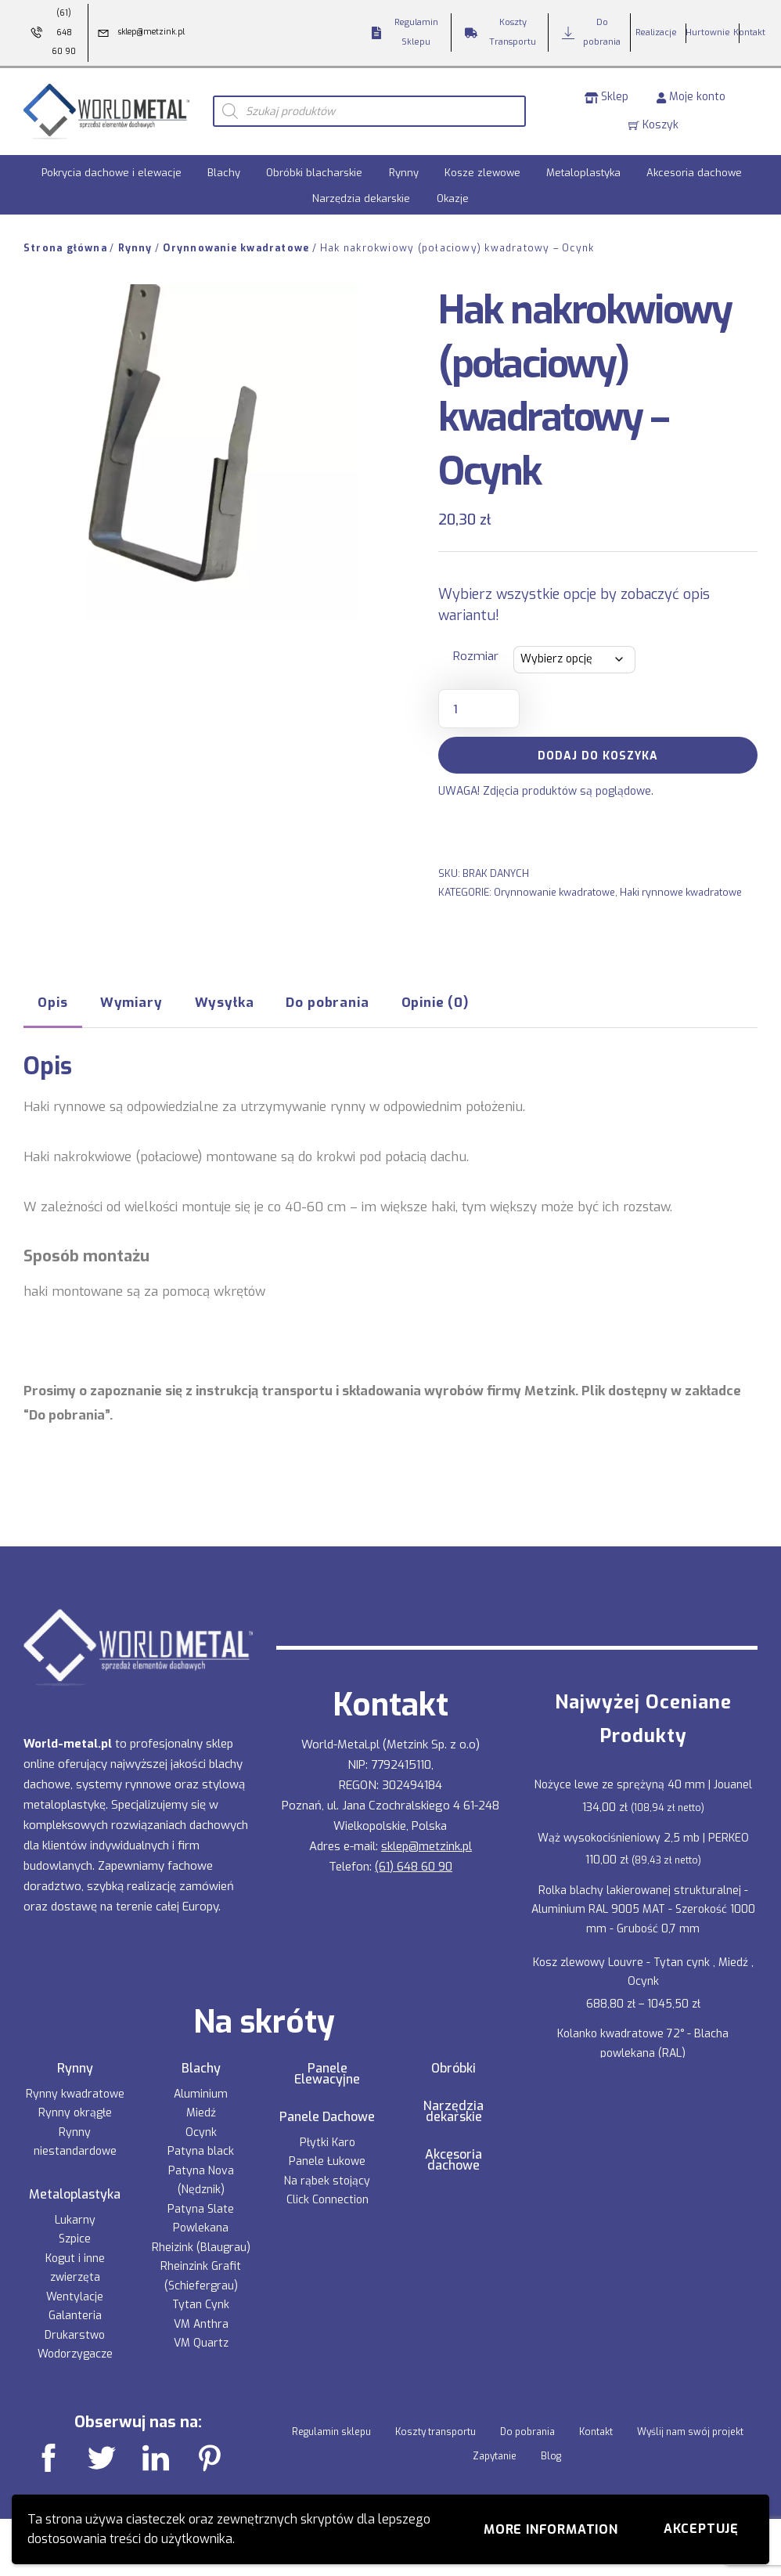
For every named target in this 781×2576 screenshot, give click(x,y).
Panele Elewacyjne (327, 2074)
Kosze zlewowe (482, 172)
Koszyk (653, 124)
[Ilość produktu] (479, 708)
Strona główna (65, 248)
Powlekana (201, 2228)
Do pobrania (527, 2432)
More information (551, 2529)
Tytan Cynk (200, 2304)
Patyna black (200, 2151)
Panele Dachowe (327, 2117)
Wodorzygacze (75, 2354)
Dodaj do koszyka (598, 756)
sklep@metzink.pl (426, 1846)
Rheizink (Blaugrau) (201, 2247)
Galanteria (75, 2315)
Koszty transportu (435, 2432)
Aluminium (201, 2094)
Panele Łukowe (327, 2161)
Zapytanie (494, 2456)
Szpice (75, 2238)
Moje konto (691, 96)
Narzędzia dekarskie (361, 198)
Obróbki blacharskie (314, 172)
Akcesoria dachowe (694, 172)
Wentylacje (74, 2296)
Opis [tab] (52, 1002)
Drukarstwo (75, 2335)
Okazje (453, 198)
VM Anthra (201, 2324)
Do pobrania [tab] (327, 1002)
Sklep (607, 96)
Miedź (201, 2112)
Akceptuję (701, 2528)
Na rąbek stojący (327, 2181)
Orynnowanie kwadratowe (236, 248)
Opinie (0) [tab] (435, 1002)
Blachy (223, 172)
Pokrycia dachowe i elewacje (111, 172)
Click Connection (327, 2199)
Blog (551, 2456)
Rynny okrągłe (75, 2112)
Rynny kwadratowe (75, 2094)
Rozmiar (475, 656)
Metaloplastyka (583, 172)
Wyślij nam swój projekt (690, 2432)
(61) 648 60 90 (413, 1866)
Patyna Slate (200, 2209)
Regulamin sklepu (331, 2432)
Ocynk (201, 2132)
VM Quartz (201, 2343)
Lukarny (75, 2220)
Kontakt (596, 2432)
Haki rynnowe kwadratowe (681, 892)
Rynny (404, 172)
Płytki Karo (327, 2142)
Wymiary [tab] (131, 1002)
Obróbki (453, 2068)
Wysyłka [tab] (224, 1002)
